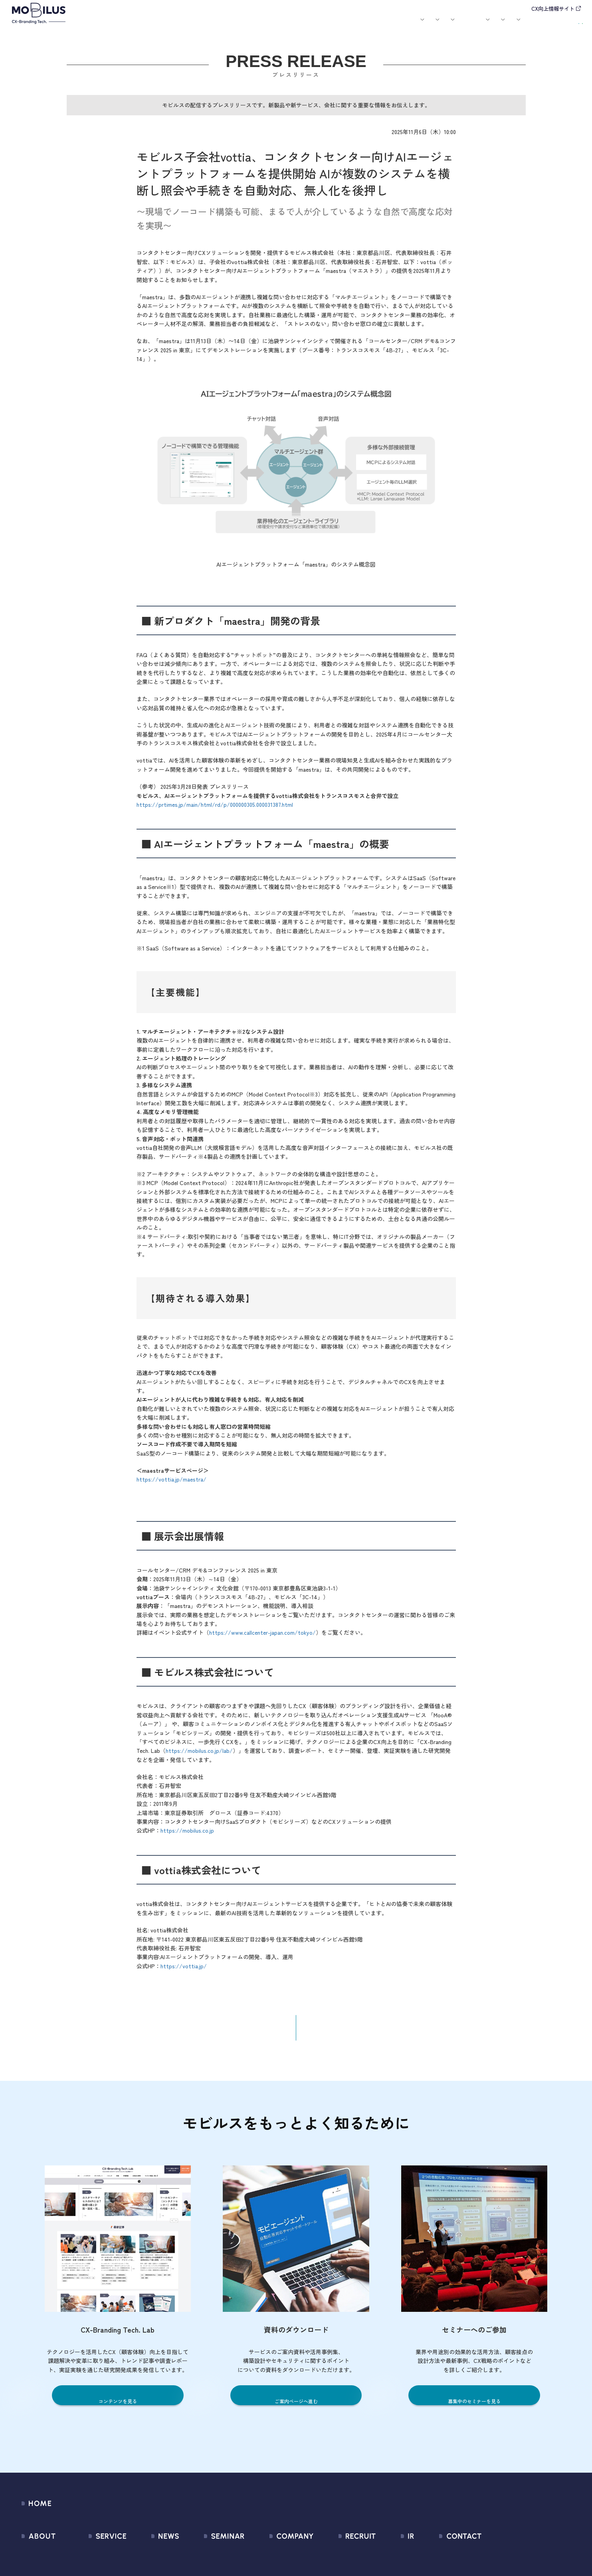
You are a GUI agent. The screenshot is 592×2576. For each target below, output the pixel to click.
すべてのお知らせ (152, 2558)
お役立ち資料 (365, 26)
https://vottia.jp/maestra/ (171, 1485)
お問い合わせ (518, 24)
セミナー (332, 26)
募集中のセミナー (211, 2558)
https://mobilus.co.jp (187, 1837)
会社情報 (259, 2558)
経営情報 (387, 2558)
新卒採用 (342, 2558)
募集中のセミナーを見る (474, 2408)
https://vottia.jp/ (183, 1972)
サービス (187, 26)
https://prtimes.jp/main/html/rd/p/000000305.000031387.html (215, 811)
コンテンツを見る (118, 2408)
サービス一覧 (96, 2558)
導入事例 (223, 26)
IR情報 (467, 26)
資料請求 (564, 24)
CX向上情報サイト (552, 8)
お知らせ (305, 26)
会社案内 (398, 26)
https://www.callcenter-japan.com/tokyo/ (262, 1639)
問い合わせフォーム (491, 2558)
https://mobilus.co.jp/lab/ (199, 1757)
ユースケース (264, 26)
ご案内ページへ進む (296, 2408)
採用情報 (434, 26)
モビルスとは (154, 26)
